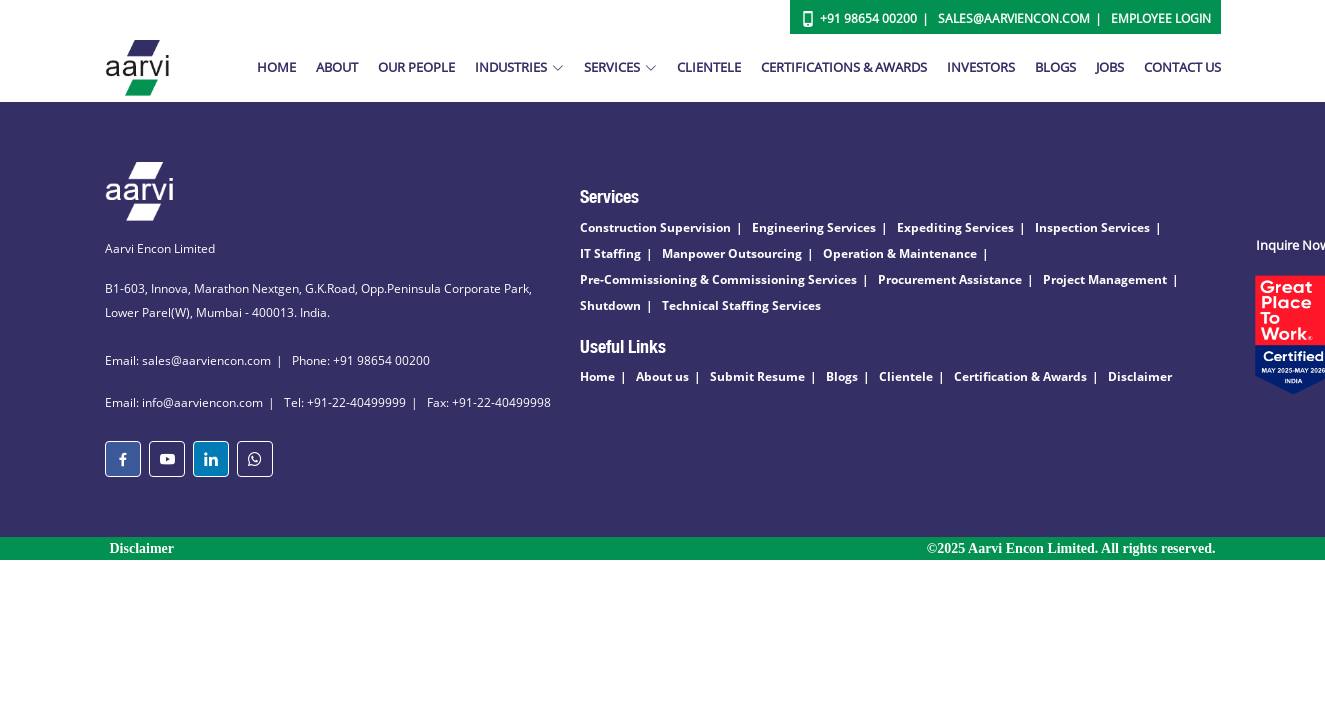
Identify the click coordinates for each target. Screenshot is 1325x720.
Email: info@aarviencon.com (184, 402)
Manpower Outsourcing (732, 253)
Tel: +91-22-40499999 (345, 402)
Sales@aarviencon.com (1014, 18)
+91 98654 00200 (868, 18)
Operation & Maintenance (900, 253)
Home (276, 67)
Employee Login (1161, 18)
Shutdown (610, 305)
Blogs (1055, 67)
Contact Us (1182, 67)
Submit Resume (757, 376)
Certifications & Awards (844, 67)
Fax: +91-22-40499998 (489, 402)
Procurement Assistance (950, 279)
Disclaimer (1140, 376)
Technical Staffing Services (741, 305)
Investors (981, 67)
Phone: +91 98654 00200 (361, 360)
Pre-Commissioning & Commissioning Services (718, 279)
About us (662, 376)
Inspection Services (1092, 227)
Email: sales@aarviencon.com (188, 360)
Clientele (709, 67)
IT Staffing (610, 253)
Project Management (1105, 279)
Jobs (1110, 67)
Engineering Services (814, 227)
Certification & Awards (1020, 376)
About (337, 67)
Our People (416, 67)
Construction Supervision (655, 227)
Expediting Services (955, 227)
